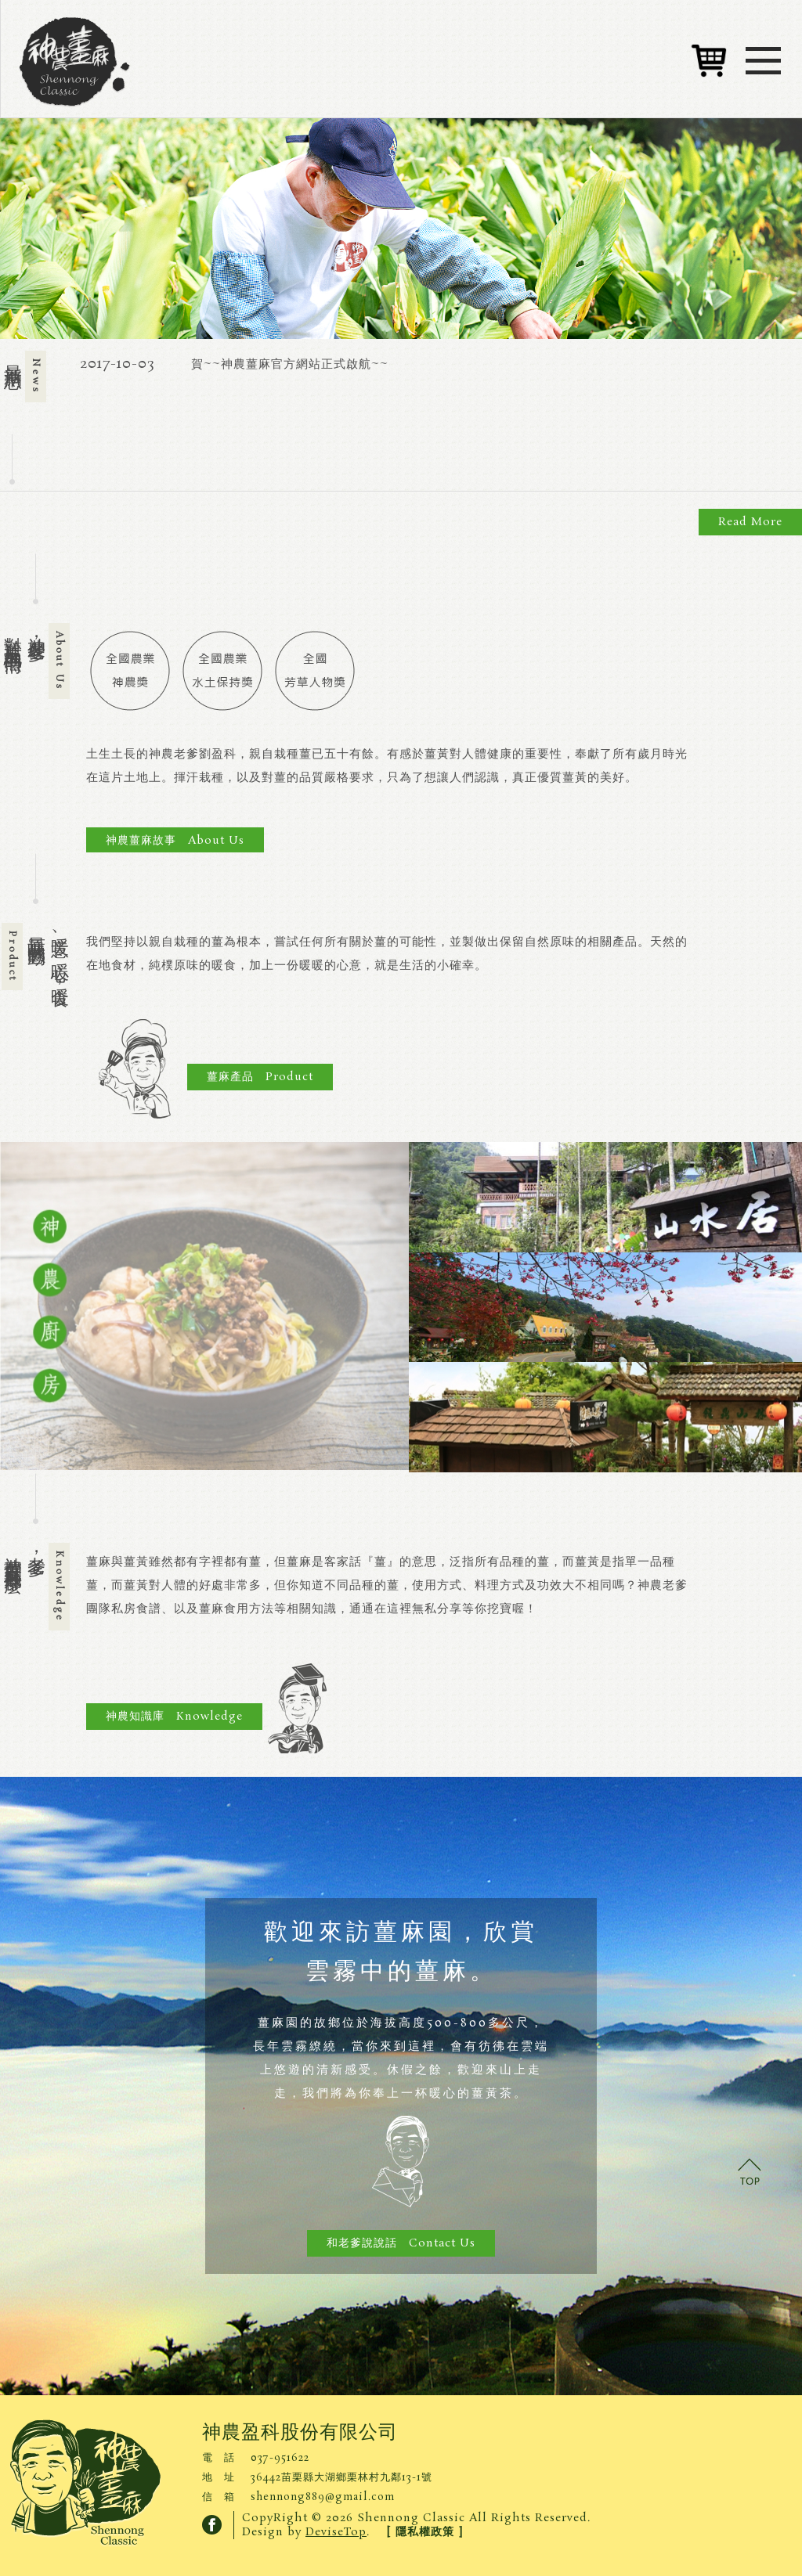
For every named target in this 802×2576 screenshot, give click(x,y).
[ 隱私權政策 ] (424, 2532)
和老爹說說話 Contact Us (401, 2243)
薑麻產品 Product (260, 1077)
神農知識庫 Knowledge (174, 1716)
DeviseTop (336, 2532)
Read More (750, 522)
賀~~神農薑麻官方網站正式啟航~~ (289, 364)
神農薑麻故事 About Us (175, 840)
